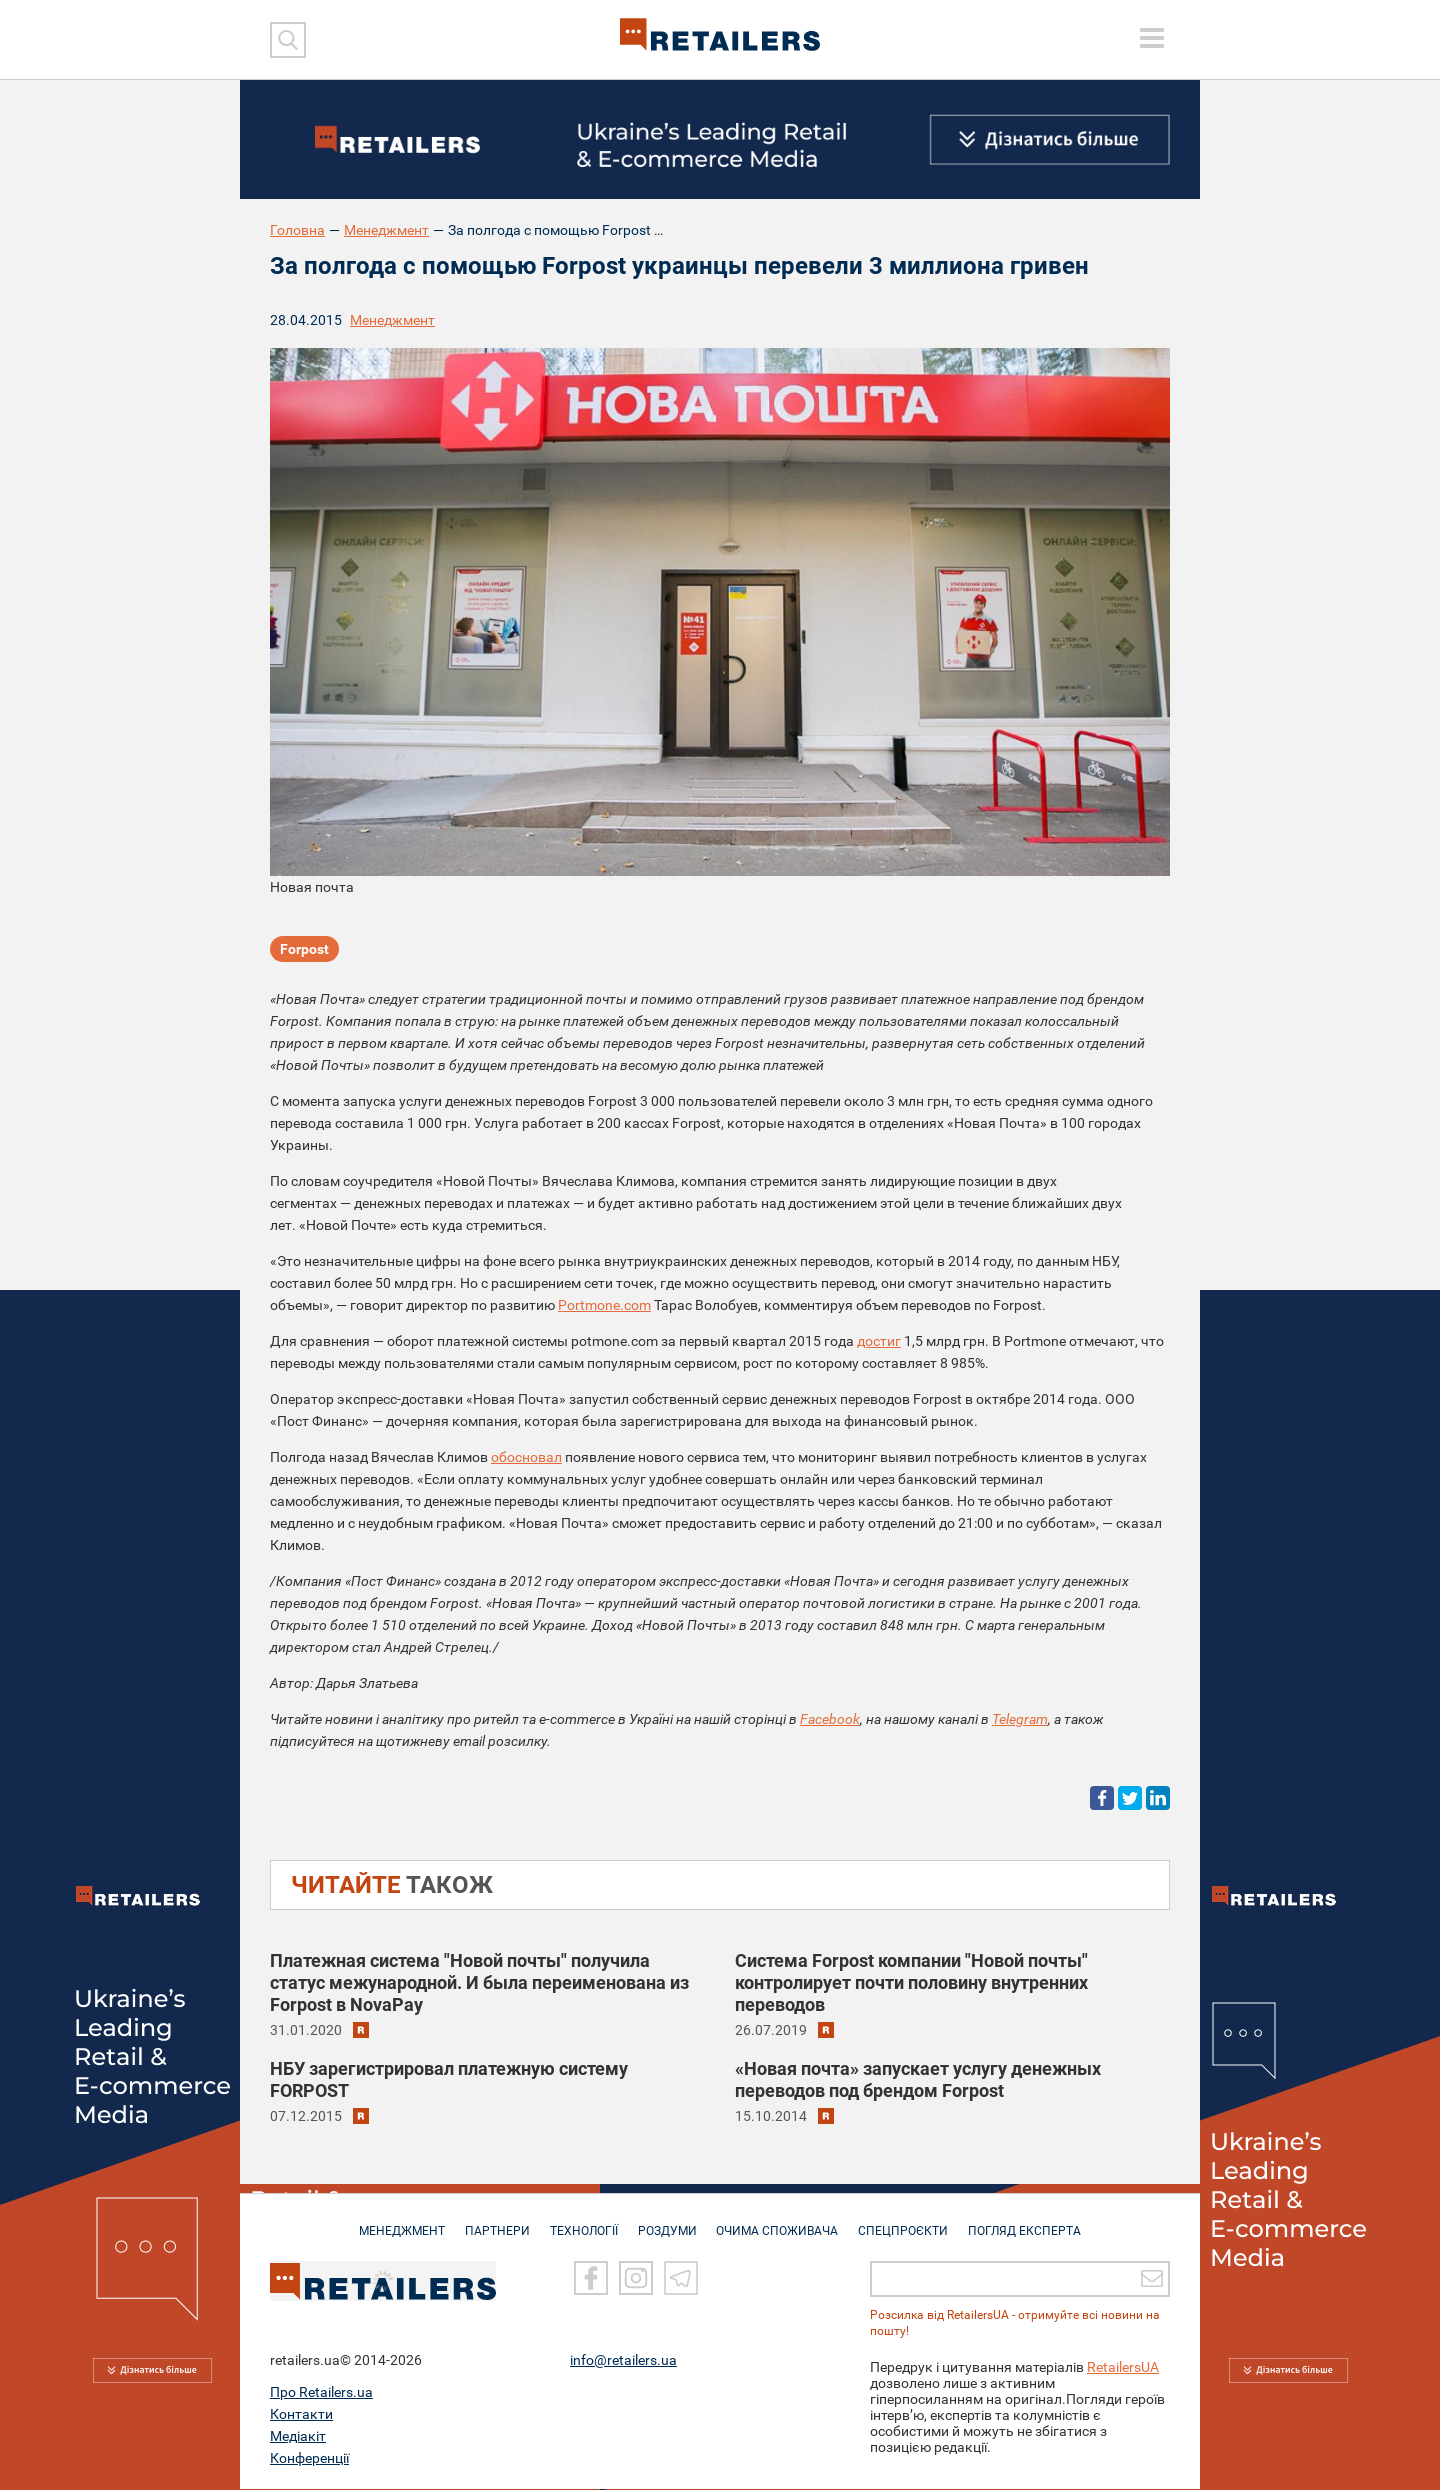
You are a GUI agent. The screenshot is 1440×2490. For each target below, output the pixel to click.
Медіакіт (298, 2437)
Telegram (1020, 1719)
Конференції (309, 2459)
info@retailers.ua (623, 2361)
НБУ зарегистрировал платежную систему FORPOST (449, 2079)
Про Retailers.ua (321, 2393)
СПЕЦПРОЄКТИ (910, 2222)
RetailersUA (1123, 2368)
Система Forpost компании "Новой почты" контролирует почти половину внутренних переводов (911, 1982)
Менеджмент (386, 230)
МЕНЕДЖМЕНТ (393, 2222)
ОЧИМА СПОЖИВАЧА (781, 2222)
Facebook (830, 1719)
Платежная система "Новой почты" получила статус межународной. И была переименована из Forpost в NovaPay (479, 1982)
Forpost (304, 950)
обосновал (526, 1457)
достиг (879, 1341)
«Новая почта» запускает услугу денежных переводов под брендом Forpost (918, 2079)
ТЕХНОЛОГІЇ (581, 2222)
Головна (297, 230)
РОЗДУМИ (667, 2222)
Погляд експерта (1034, 2222)
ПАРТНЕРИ (491, 2222)
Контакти (301, 2415)
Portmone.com (604, 1305)
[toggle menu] (1152, 38)
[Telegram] (681, 2280)
